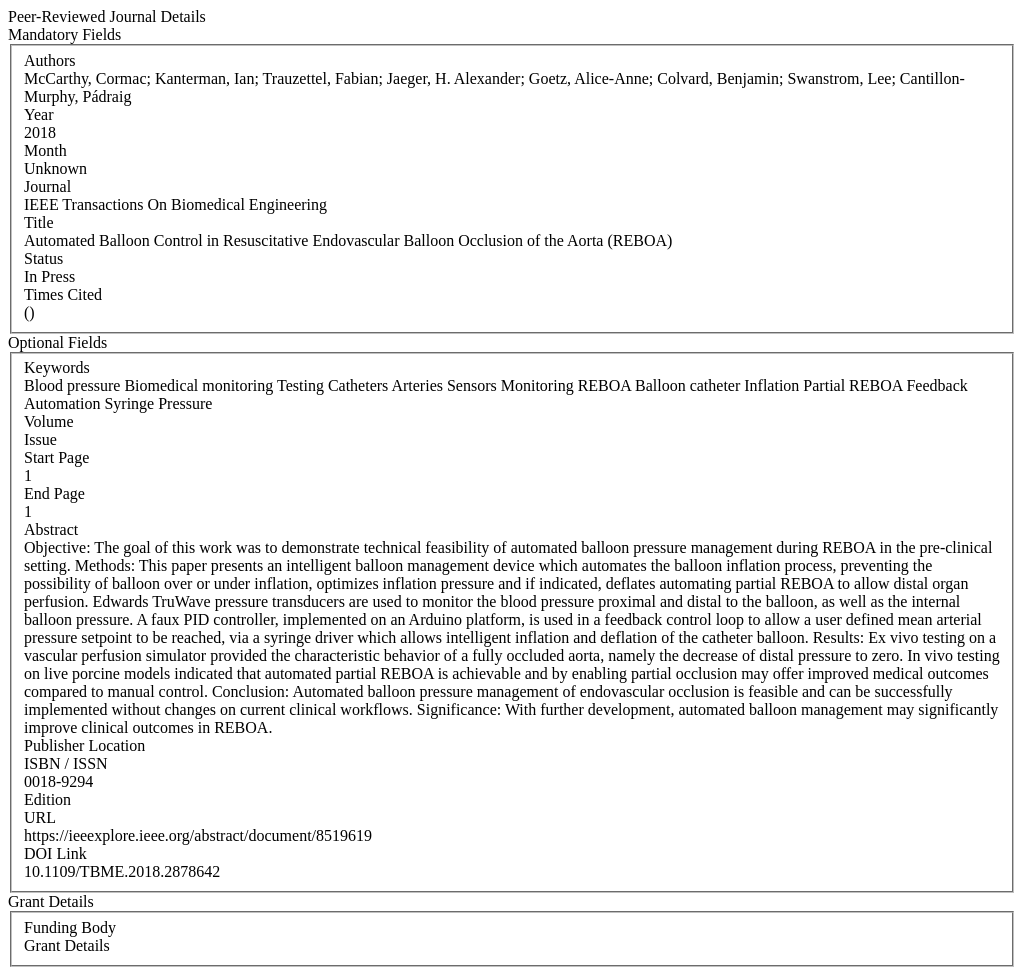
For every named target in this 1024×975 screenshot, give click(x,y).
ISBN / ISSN (66, 763)
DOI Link (55, 853)
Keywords (57, 367)
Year (38, 114)
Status (43, 258)
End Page (54, 493)
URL (40, 817)
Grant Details (67, 945)
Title (39, 222)
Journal (47, 186)
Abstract (51, 529)
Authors (50, 60)
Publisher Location (84, 745)
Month (45, 150)
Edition (47, 799)
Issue (40, 439)
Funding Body (70, 927)
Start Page (56, 457)
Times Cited (63, 294)
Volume (48, 421)
